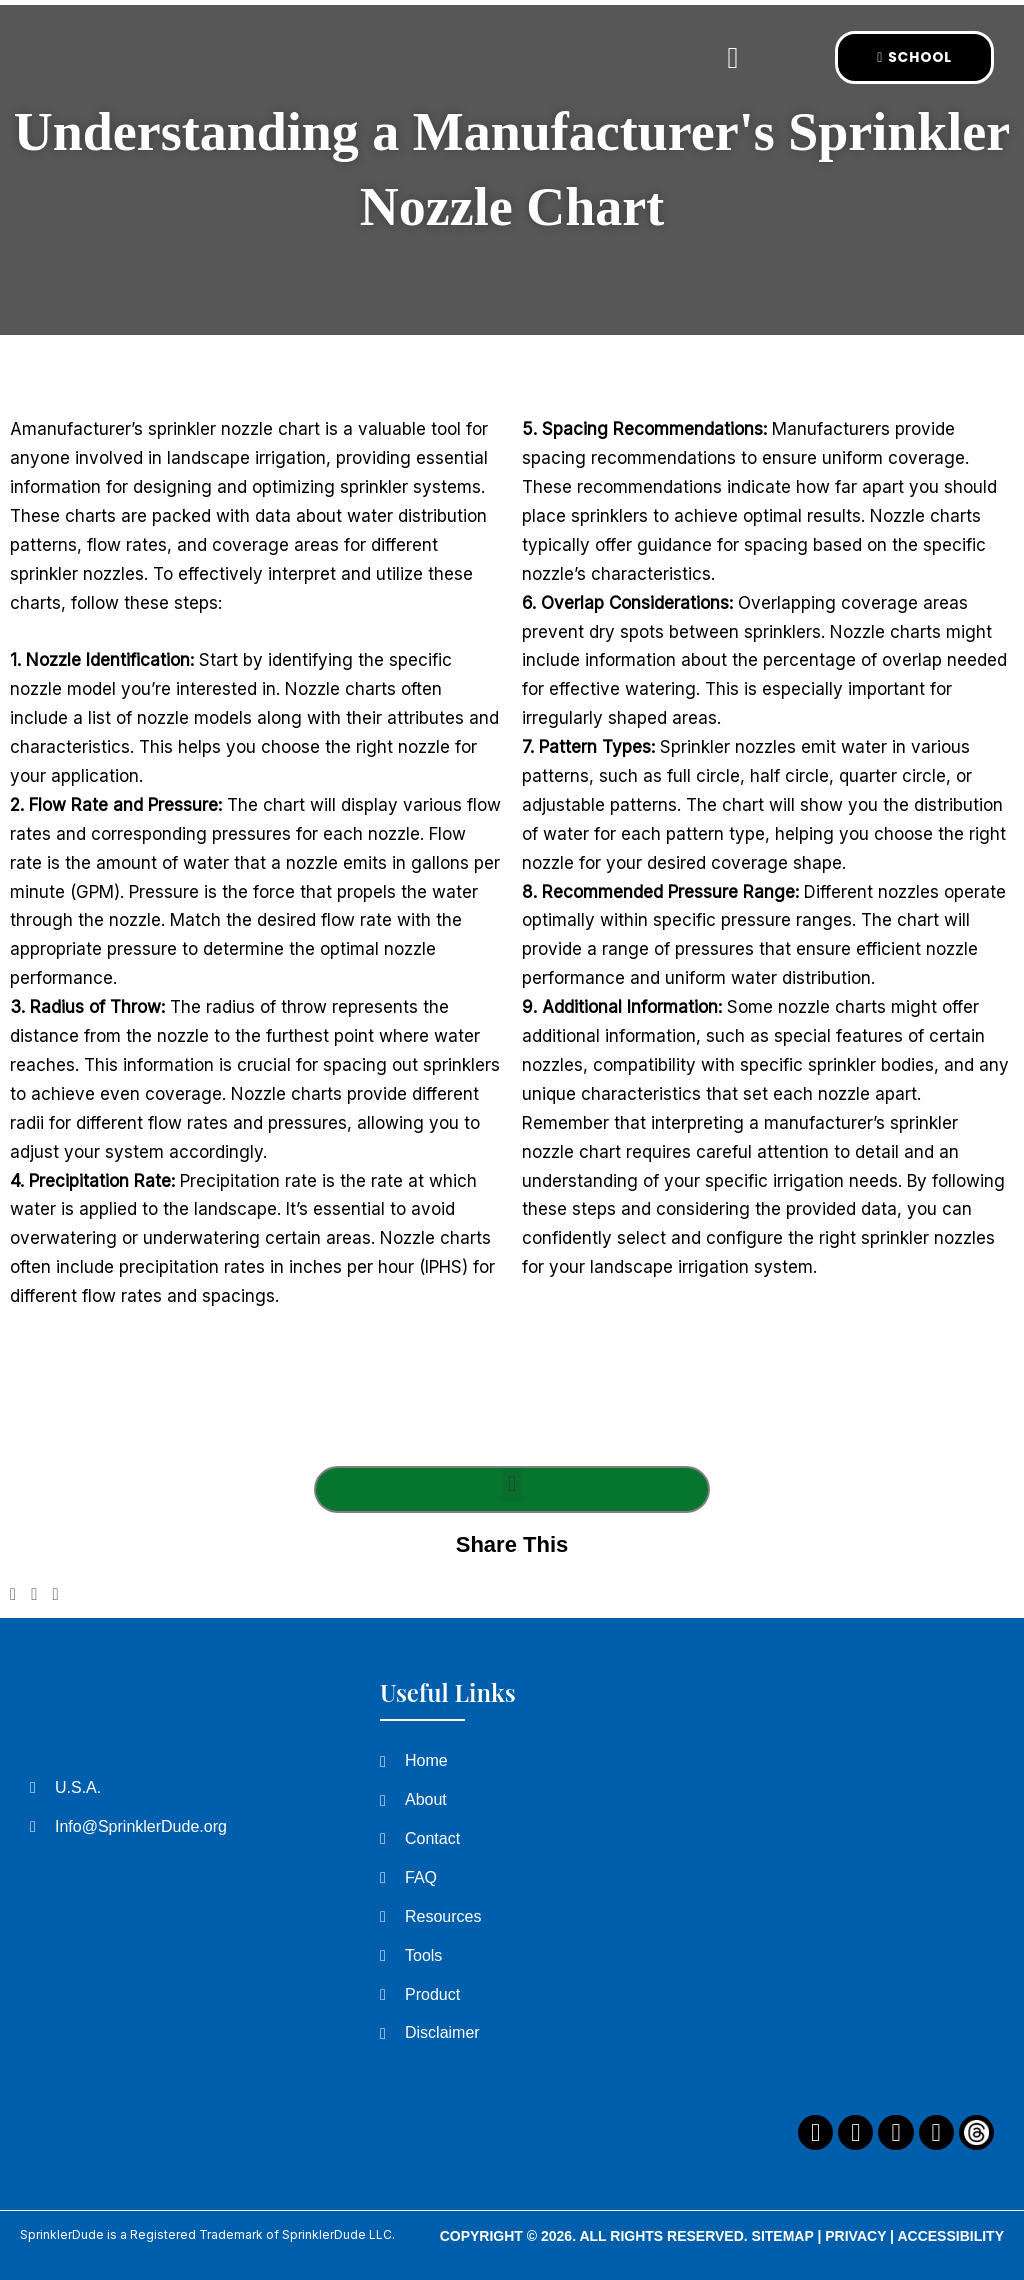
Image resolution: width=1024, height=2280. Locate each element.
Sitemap (783, 2236)
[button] (732, 57)
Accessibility (950, 2236)
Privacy (855, 2236)
